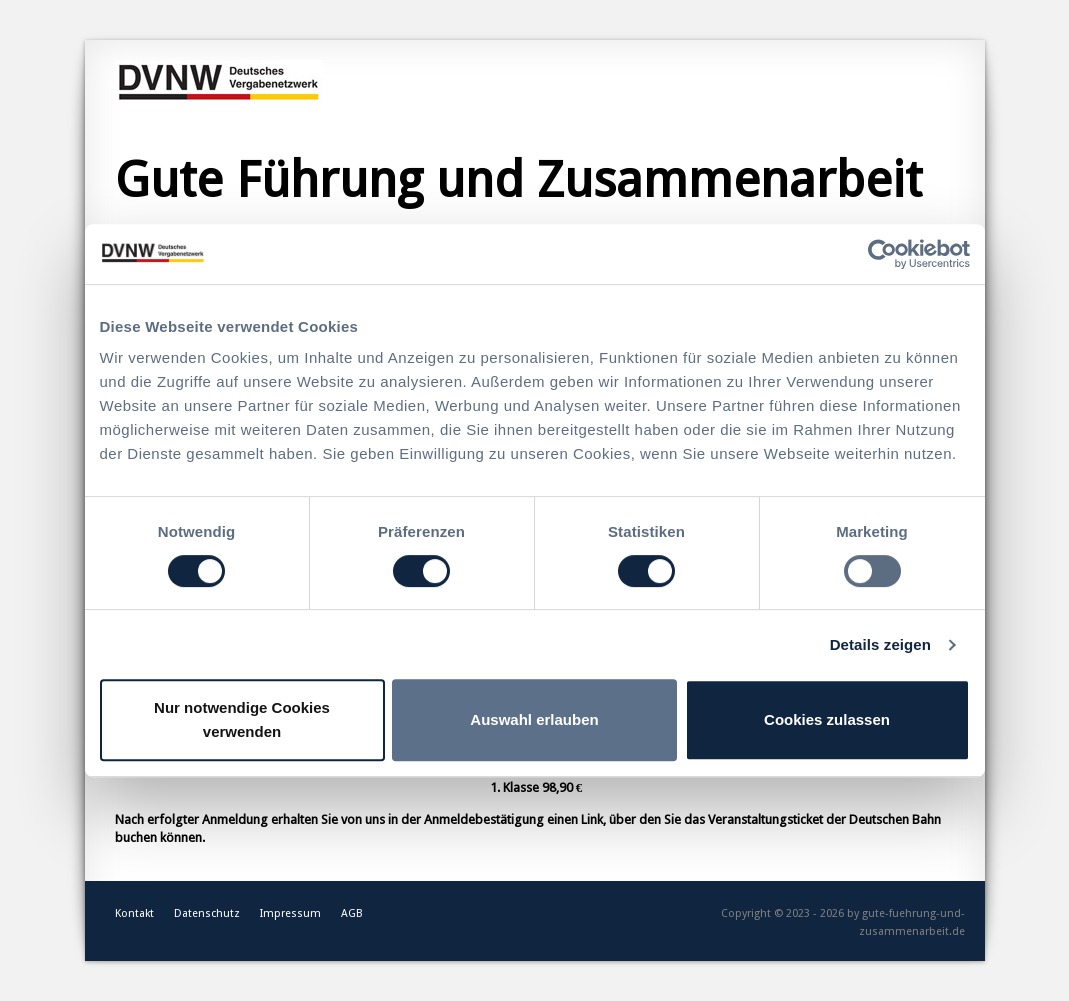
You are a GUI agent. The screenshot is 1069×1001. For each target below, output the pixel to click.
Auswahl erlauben (534, 719)
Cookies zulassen (827, 719)
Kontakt (134, 913)
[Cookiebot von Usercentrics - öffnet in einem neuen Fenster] (882, 254)
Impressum (290, 913)
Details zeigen (880, 644)
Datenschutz (207, 913)
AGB (352, 913)
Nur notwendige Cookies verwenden (242, 719)
